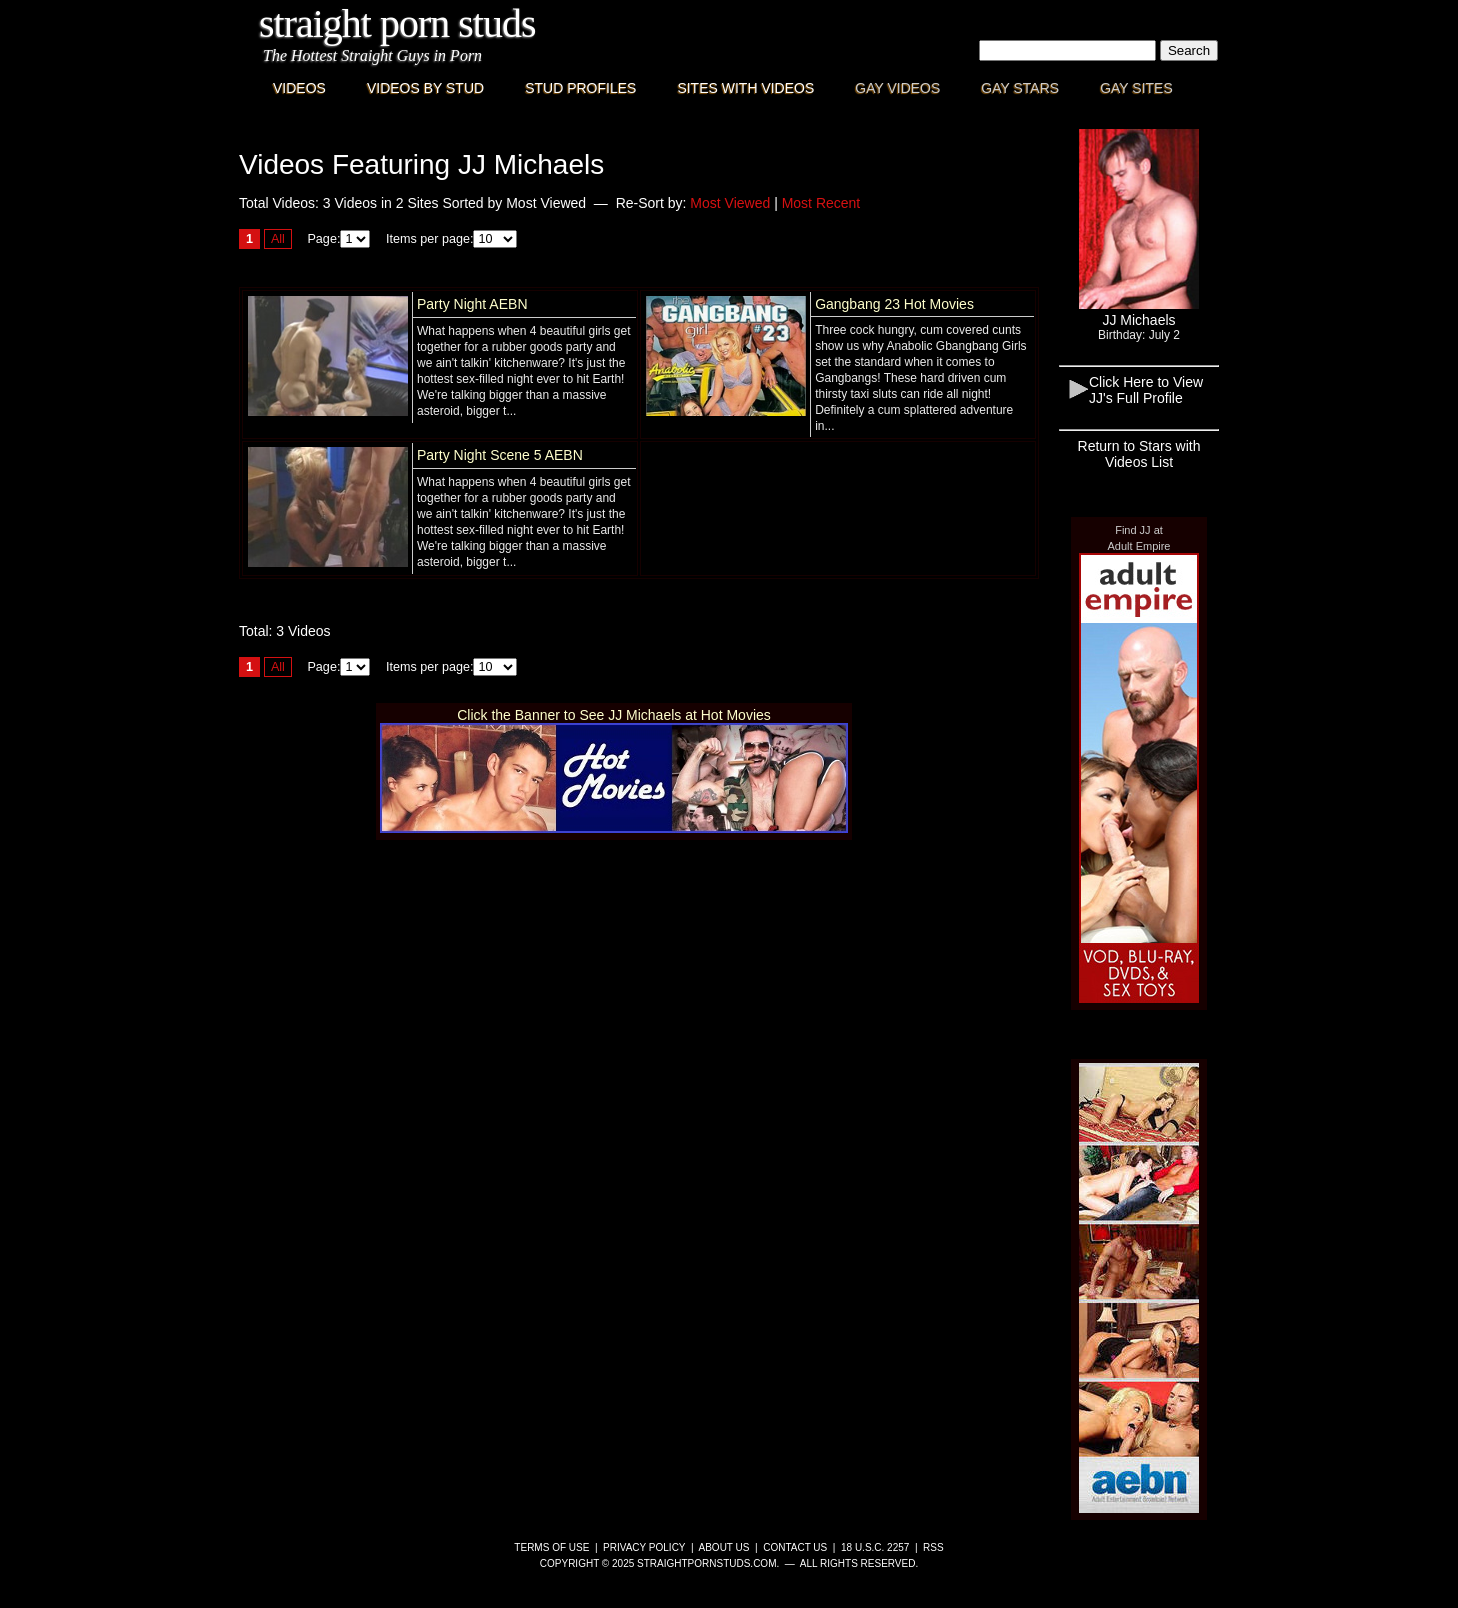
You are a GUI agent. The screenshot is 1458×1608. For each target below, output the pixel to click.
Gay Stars (1020, 88)
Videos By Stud (425, 88)
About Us (724, 1547)
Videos (299, 88)
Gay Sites (1136, 88)
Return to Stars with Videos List (1139, 454)
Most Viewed (730, 203)
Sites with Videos (745, 88)
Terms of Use (551, 1547)
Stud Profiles (580, 88)
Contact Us (795, 1547)
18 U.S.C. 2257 (875, 1547)
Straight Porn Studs (397, 23)
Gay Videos (897, 88)
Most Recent (821, 203)
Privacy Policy (644, 1547)
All (278, 239)
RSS (933, 1547)
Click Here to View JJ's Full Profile (1146, 390)
